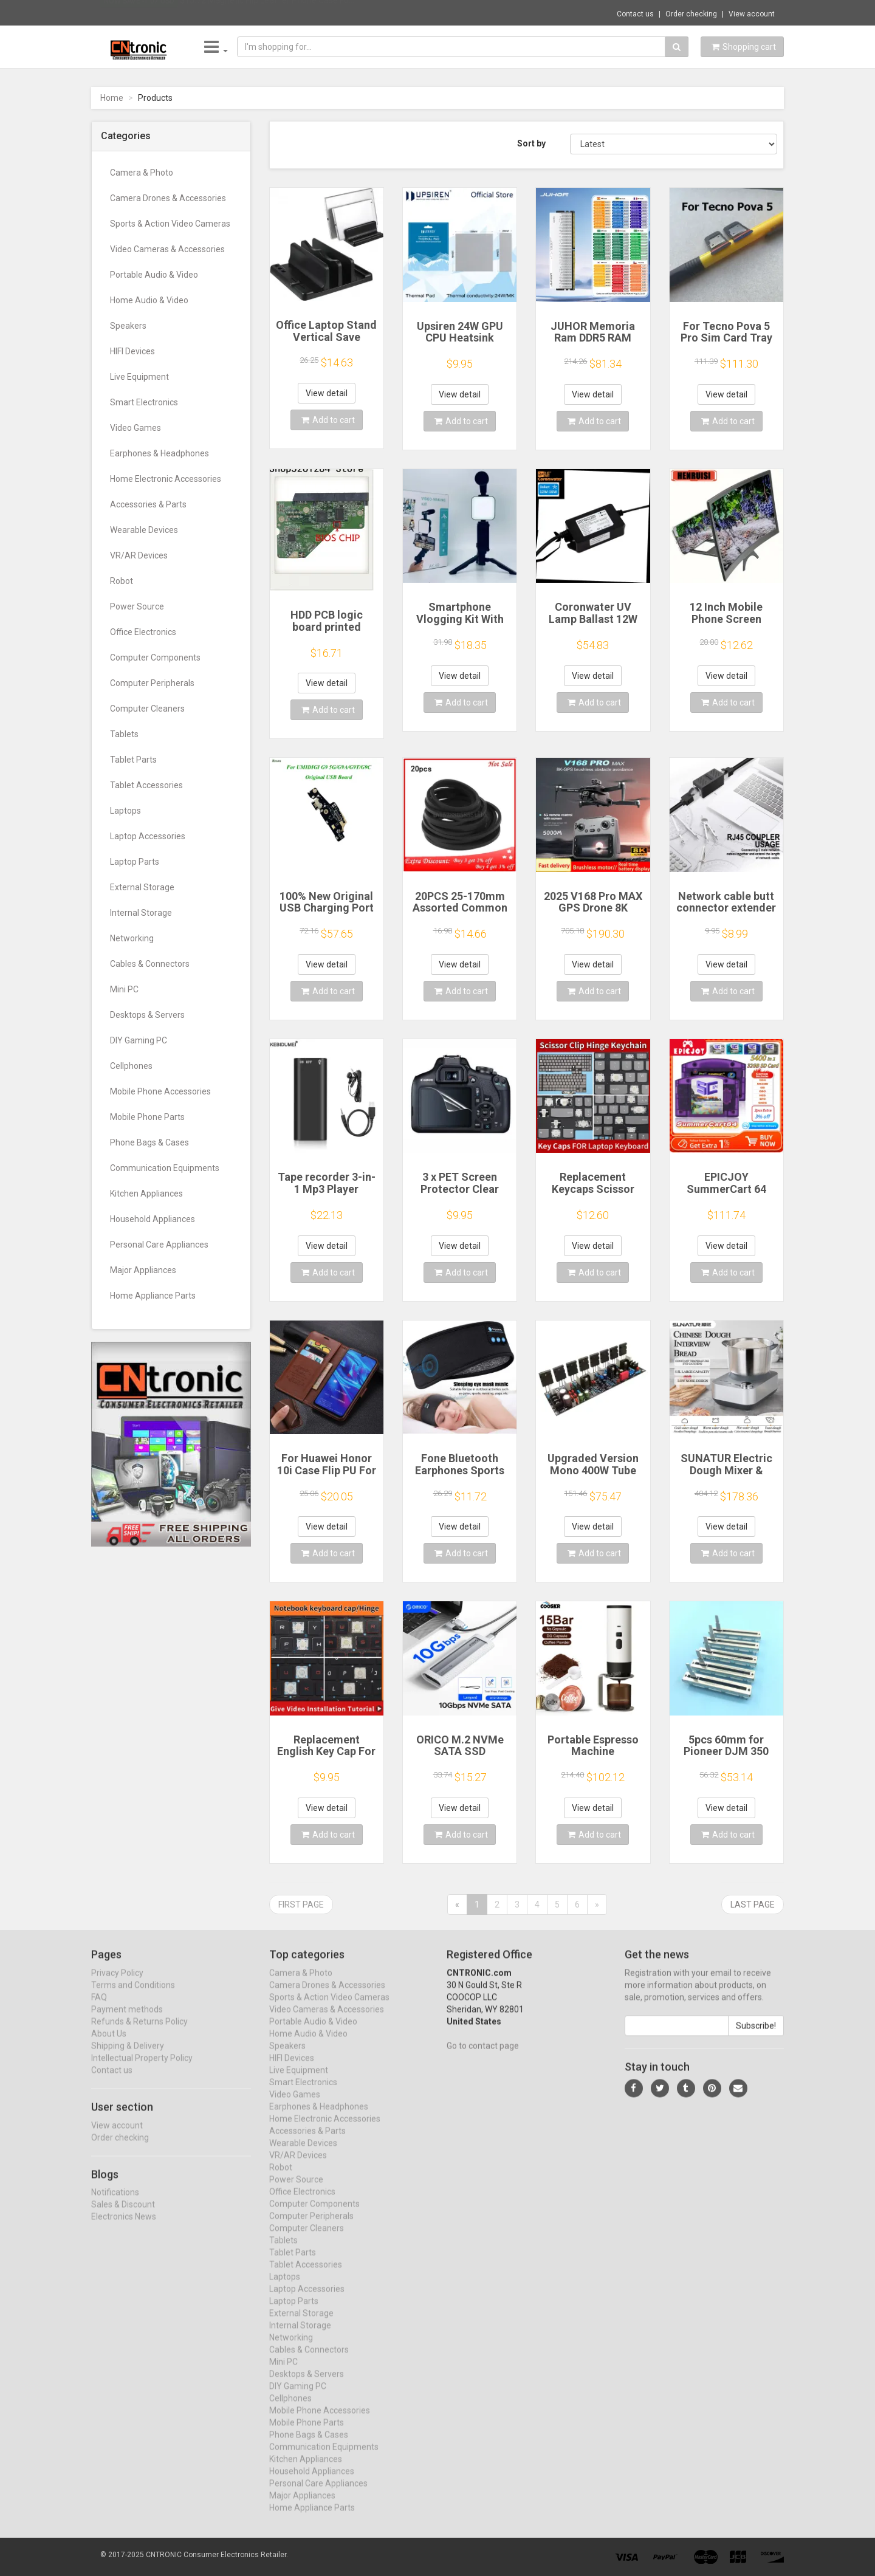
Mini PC (124, 989)
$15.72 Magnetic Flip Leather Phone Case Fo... (267, 12)
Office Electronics (143, 632)
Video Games (135, 428)
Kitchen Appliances (146, 1193)
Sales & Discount (123, 2216)
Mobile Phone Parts (147, 1117)
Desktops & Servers (147, 1015)
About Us (108, 2044)
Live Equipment (139, 377)
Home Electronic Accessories (165, 479)
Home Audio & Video (149, 300)
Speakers (128, 326)
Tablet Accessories (146, 785)
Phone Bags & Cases (149, 1142)
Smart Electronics (144, 402)
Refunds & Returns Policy (139, 2032)
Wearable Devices (144, 530)
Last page (752, 1904)
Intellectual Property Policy (142, 2068)
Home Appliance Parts (153, 1295)
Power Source (137, 606)
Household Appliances (152, 1219)
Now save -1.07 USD (139, 13)
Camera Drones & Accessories (168, 198)
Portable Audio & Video (154, 275)
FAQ (99, 2008)
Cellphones (131, 1066)
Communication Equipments (164, 1168)
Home (111, 98)
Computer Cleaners (147, 708)
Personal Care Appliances (159, 1244)
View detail (327, 393)
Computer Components (155, 657)
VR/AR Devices (139, 555)
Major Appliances (143, 1270)
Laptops (125, 811)
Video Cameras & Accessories (167, 249)
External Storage (142, 887)
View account (752, 14)
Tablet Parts (133, 759)
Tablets (124, 734)
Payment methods (127, 2020)
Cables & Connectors (150, 964)
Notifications (115, 2203)
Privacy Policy (117, 1983)
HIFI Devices (132, 351)
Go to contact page (483, 2056)
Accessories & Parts (148, 504)
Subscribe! (756, 2036)
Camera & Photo (141, 172)
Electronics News (123, 2228)
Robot (121, 581)
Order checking (691, 14)
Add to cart (328, 420)
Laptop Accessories (147, 836)
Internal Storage (141, 913)
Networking (132, 938)
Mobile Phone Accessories (160, 1091)
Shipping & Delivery (127, 2056)
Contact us (635, 14)
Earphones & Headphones (159, 453)
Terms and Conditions (133, 1996)
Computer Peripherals (152, 683)
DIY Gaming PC (138, 1040)
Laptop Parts (134, 862)
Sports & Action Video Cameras (170, 223)
